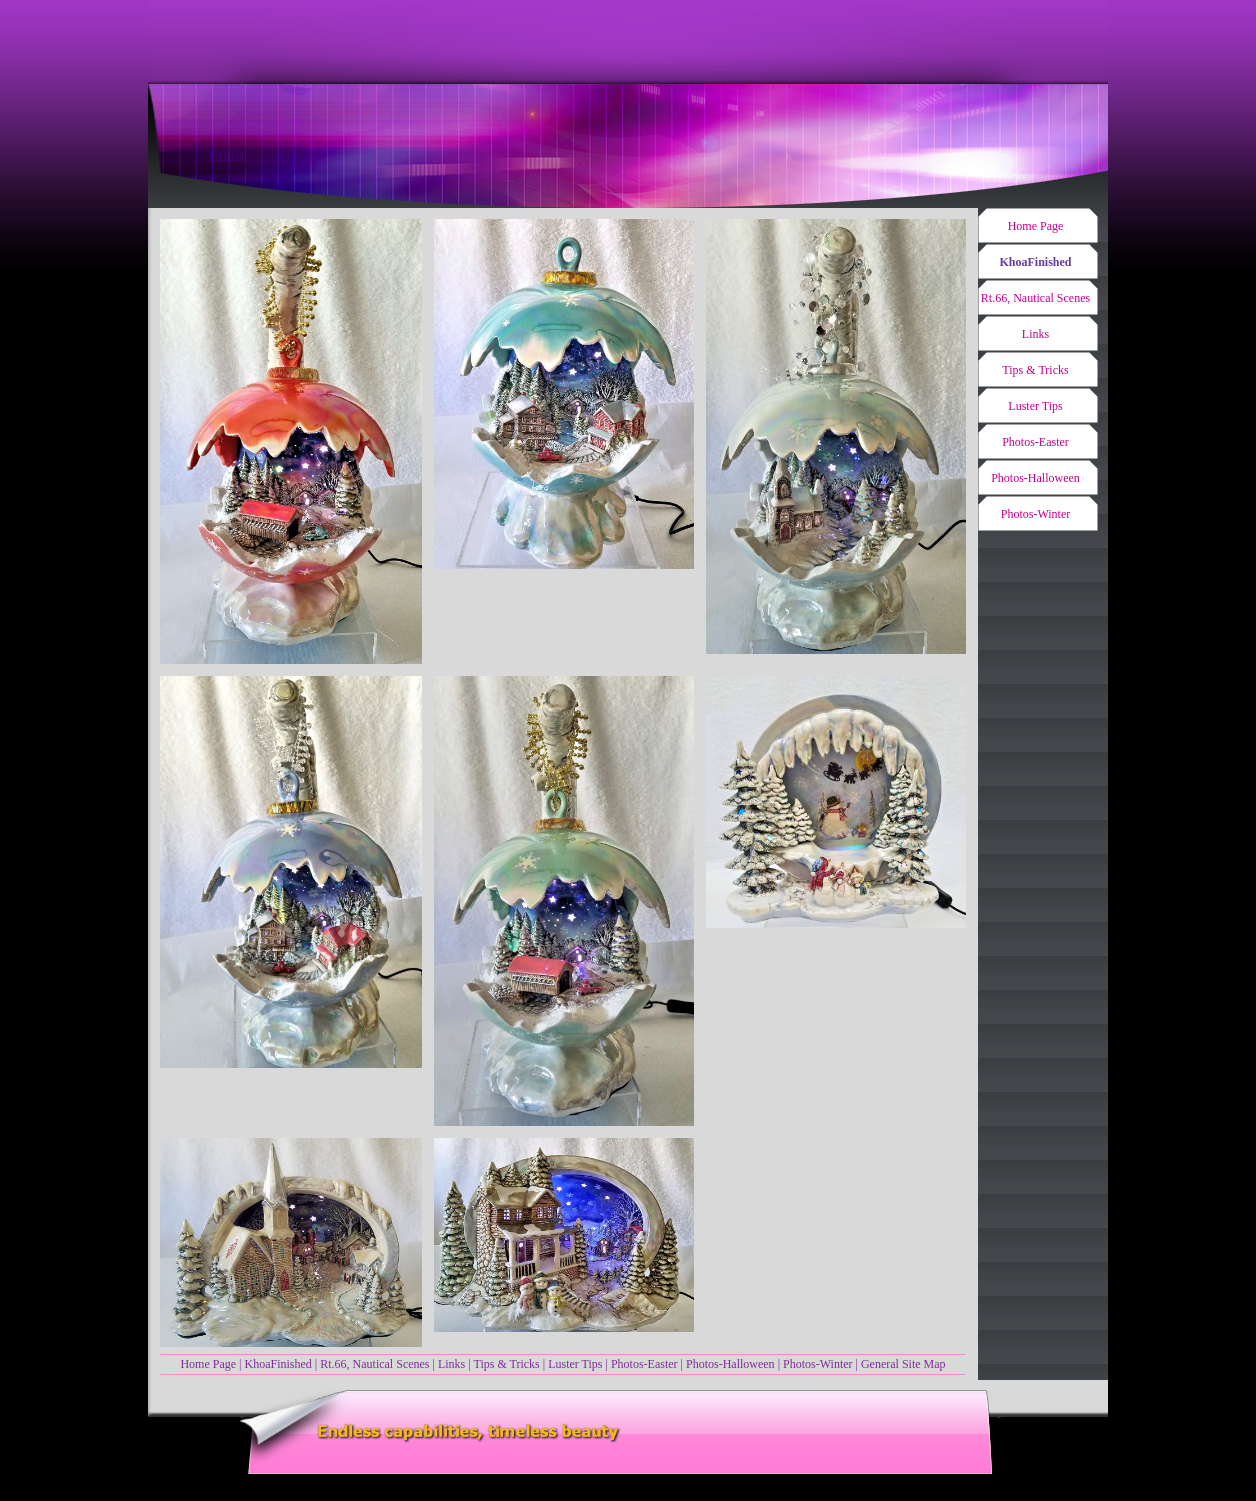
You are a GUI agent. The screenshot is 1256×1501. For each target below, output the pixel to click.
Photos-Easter (644, 1364)
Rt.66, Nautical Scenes (374, 1364)
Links (451, 1364)
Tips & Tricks (506, 1364)
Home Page (208, 1364)
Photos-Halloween (730, 1364)
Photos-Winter (818, 1364)
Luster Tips (575, 1364)
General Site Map (903, 1364)
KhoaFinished (277, 1364)
